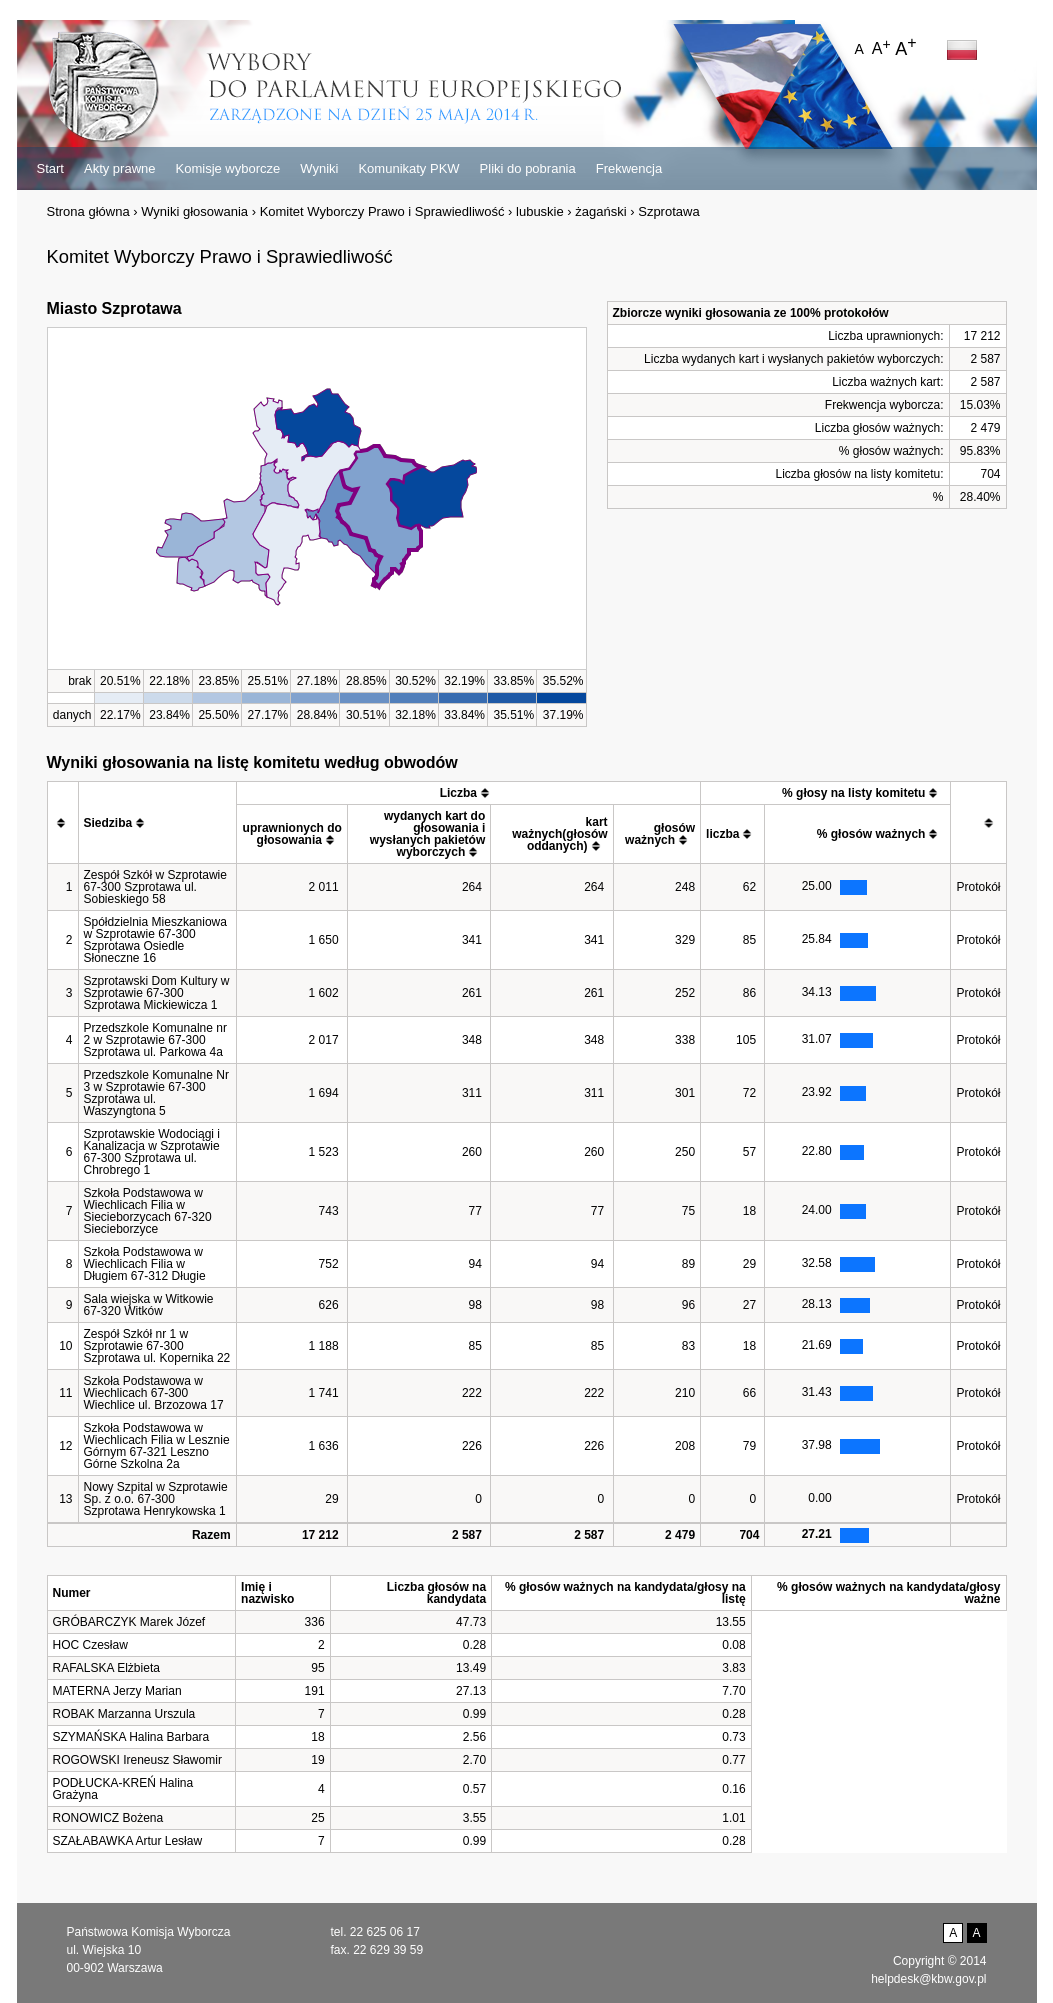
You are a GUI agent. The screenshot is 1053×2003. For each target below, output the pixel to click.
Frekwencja (629, 168)
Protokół (978, 887)
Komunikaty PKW (408, 168)
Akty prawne (120, 168)
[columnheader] (62, 823)
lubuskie (540, 211)
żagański (600, 211)
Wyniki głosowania (194, 211)
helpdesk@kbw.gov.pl (928, 1979)
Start (50, 168)
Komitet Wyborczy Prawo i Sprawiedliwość (382, 211)
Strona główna (88, 211)
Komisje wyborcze (228, 168)
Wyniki (319, 168)
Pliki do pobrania (528, 168)
